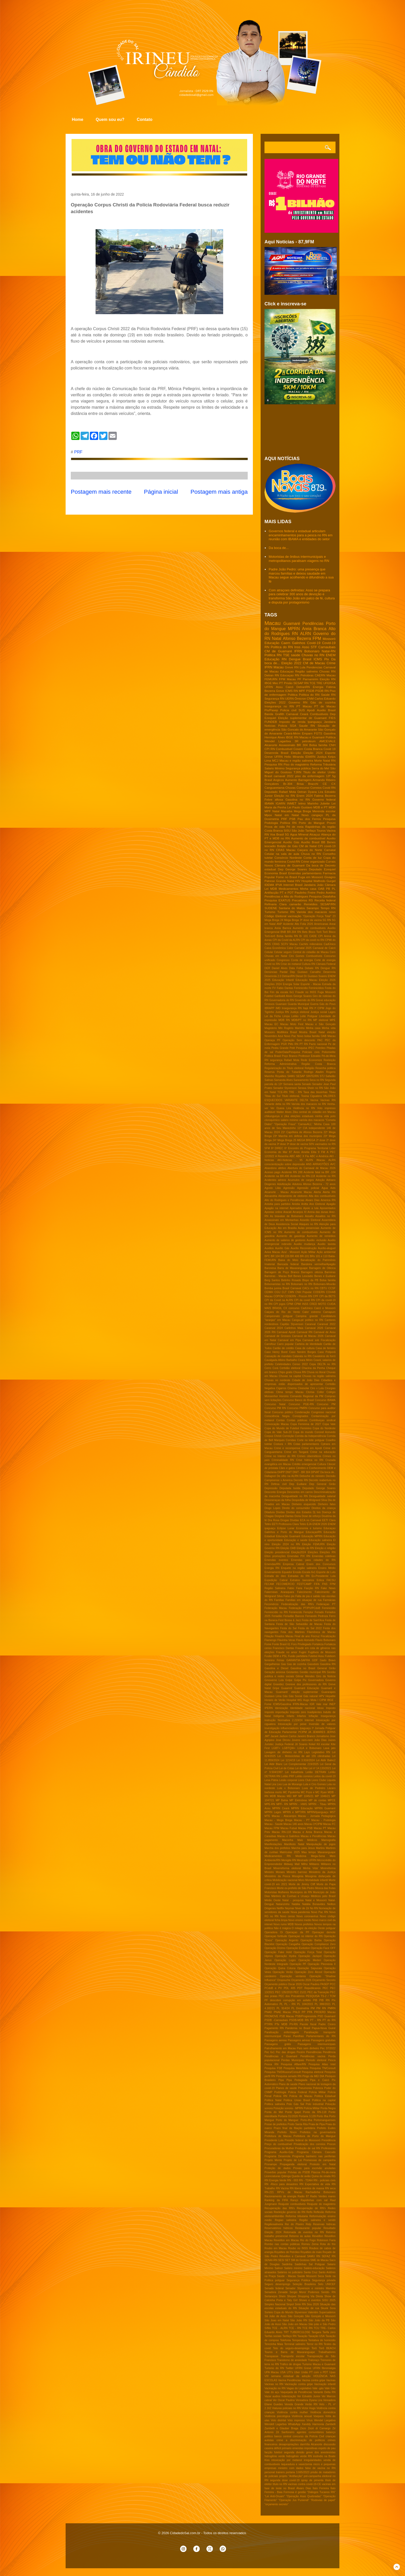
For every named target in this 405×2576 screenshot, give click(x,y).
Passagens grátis (277, 2044)
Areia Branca (314, 628)
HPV (321, 1696)
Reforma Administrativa (280, 1064)
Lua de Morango (292, 1784)
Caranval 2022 (326, 1324)
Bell (290, 1276)
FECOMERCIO (285, 1584)
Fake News (328, 1588)
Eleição (296, 752)
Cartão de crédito (283, 1348)
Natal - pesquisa (292, 1900)
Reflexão (319, 2212)
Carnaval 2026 (314, 1328)
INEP (332, 1704)
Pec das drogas (285, 2052)
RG (333, 2176)
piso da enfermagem (309, 776)
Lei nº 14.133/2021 (320, 1768)
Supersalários (327, 2312)
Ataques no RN (308, 1224)
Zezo (303, 2428)
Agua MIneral (299, 834)
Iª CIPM (319, 1008)
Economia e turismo (309, 1528)
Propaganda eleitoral (293, 2164)
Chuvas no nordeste (277, 1380)
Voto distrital (278, 2420)
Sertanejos (270, 2296)
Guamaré (291, 623)
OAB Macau (328, 1036)
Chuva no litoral (316, 1372)
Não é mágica (282, 1928)
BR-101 (304, 1256)
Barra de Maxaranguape (292, 1268)
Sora (333, 2308)
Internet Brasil (292, 884)
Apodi (311, 710)
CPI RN (269, 749)
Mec (275, 683)
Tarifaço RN (289, 2336)
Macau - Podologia (323, 1820)
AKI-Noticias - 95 (290, 1160)
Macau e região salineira (296, 760)
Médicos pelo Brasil (323, 1896)
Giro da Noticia (326, 1676)
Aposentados (328, 1208)
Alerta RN (329, 1192)
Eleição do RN (305, 1548)
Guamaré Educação (306, 1688)
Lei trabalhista (294, 1772)
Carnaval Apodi (286, 1332)
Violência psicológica (277, 2416)
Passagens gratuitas (323, 2040)
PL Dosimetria (300, 2008)
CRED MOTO (317, 1304)
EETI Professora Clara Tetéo (289, 1524)
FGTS (318, 733)
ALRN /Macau (315, 1160)
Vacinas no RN (273, 2384)
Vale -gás (318, 2388)
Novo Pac (290, 1036)
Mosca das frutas (325, 1888)
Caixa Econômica (275, 948)
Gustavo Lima (273, 1696)
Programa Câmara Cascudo (316, 2152)
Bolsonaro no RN (301, 1284)
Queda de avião (301, 2176)
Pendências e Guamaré (280, 2056)
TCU (316, 2328)
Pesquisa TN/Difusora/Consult (282, 2072)
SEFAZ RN (329, 2256)
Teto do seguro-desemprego (291, 2348)
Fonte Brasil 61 (281, 1644)
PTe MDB (281, 2024)
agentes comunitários (310, 2432)
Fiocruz (315, 1636)
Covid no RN (272, 964)
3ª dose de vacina (297, 1144)
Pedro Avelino (326, 892)
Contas (280, 1420)
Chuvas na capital (290, 1376)
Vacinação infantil (325, 2384)
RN (295, 633)
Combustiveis (319, 714)
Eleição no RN (284, 795)
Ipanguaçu (315, 721)
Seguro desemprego (277, 2284)
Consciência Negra (277, 1416)
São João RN (298, 2320)
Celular (268, 952)
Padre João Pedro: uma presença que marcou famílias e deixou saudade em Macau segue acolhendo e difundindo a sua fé (301, 575)
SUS (302, 710)
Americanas (321, 924)
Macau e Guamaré (312, 737)
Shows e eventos (310, 2300)
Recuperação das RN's (279, 2208)
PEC (325, 1988)
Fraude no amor (286, 1652)
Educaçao (287, 671)
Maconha (287, 1840)
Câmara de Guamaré (290, 865)
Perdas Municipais (292, 2060)
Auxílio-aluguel (327, 1248)
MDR (332, 807)
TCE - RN (295, 2328)
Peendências (314, 2052)
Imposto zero (298, 1712)
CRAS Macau (285, 850)
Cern (333, 952)
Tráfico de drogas (290, 2364)
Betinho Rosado (291, 1280)
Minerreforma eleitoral (287, 1868)
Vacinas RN (328, 1100)
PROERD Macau (325, 2012)
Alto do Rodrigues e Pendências (284, 1200)
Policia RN (280, 2096)
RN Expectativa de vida (314, 2184)
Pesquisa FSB (273, 2068)
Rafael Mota (291, 1060)
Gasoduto (313, 1664)
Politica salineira (274, 2104)
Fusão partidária (298, 1656)
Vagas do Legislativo (298, 2388)
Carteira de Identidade (308, 1344)
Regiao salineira (285, 2220)
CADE (313, 936)
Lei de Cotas (286, 1768)
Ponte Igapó (293, 2112)
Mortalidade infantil (316, 1880)
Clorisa (310, 1392)
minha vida (322, 1116)
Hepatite (330, 1696)
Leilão (295, 1016)
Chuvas (290, 787)
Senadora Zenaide (276, 2292)
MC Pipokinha (291, 1792)
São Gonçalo (296, 2316)
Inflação (313, 1716)
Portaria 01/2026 (288, 2116)
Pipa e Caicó (319, 2080)
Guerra (314, 1004)
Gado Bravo (328, 1660)
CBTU (323, 1288)
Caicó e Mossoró (325, 1308)
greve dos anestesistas (321, 2452)
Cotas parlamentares (306, 1444)
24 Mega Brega (289, 920)
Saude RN (307, 725)
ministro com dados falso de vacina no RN (307, 2468)
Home (77, 119)
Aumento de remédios (321, 1236)
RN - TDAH (306, 2180)
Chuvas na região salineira (319, 1376)
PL (281, 2004)
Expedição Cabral (275, 1580)
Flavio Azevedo (305, 1640)
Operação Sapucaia (309, 1968)
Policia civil (288, 710)
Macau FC (329, 1824)
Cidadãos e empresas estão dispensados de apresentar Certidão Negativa (300, 1384)
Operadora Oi (273, 1932)
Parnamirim (310, 679)
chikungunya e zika (276, 1116)
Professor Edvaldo (310, 1056)
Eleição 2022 (291, 663)
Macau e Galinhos (288, 1836)
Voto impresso (296, 2420)
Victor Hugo (308, 2408)
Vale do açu (271, 2392)
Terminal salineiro (294, 2344)
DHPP (281, 1472)
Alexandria (270, 1196)
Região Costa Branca (318, 1064)
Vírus (309, 2420)
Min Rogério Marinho (291, 1028)
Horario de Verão (274, 1700)
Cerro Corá (271, 1368)
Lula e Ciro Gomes (314, 1784)
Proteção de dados (277, 2168)
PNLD (296, 2012)
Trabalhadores (327, 2352)
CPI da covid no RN (312, 940)
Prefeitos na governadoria (318, 2132)
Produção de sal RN (307, 2148)
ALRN (305, 633)
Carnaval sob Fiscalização (319, 1340)
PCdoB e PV (273, 1988)
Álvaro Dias (303, 2488)
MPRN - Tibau (317, 1804)
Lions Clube (319, 1780)
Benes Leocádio (303, 1276)
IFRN (298, 651)
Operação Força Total (308, 1952)
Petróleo (321, 1048)
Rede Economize (311, 1060)
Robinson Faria (326, 2240)
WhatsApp (294, 2424)
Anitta (304, 1204)
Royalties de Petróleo (287, 2252)
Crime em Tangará (296, 1452)
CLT (284, 1292)
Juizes (332, 1740)
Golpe (288, 1680)
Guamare (281, 1004)
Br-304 (287, 783)
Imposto (331, 1708)
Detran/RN (288, 976)
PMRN (332, 2008)
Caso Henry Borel (275, 1352)
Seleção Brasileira (304, 2284)
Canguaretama (274, 787)
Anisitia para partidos (277, 1204)
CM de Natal (307, 846)
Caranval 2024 (273, 1328)
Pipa (281, 2080)
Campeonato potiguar (278, 1316)
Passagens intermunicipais (317, 2044)
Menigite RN (288, 1860)
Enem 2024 (305, 795)
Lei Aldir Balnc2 (326, 1760)
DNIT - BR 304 (301, 1472)
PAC (320, 1040)
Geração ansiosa (274, 1672)
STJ (322, 1076)
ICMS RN (291, 690)
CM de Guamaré (278, 651)
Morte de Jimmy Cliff (302, 1884)
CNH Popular (303, 1292)
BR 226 (285, 1256)
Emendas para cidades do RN (313, 1560)
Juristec (269, 1744)
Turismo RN (286, 912)
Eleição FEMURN (313, 1544)
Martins (320, 1848)
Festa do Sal (288, 1628)
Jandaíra (309, 884)
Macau (272, 623)
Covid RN (329, 787)
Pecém (301, 2052)
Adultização (284, 1184)
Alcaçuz (314, 834)
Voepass (318, 2416)
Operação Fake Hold (278, 1952)
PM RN (321, 2008)
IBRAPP (269, 1008)
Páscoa (315, 2172)
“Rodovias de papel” (323, 2500)
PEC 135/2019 (284, 1992)
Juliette (325, 803)
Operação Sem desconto (299, 1040)
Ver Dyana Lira (280, 1108)
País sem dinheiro (308, 2048)
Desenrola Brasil (276, 752)
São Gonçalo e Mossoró (320, 2316)
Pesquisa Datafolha (322, 896)
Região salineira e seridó (317, 2220)
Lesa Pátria (271, 1780)
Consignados (300, 1416)
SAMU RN (313, 2256)
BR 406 (294, 1256)
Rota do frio (328, 2244)
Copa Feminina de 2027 (305, 1424)
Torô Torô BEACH (323, 2348)
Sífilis (267, 2328)
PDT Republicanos (309, 1988)
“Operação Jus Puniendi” (293, 2500)
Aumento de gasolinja (290, 1236)
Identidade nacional (302, 1708)
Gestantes (292, 1672)
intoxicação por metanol (286, 2460)
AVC (333, 1164)
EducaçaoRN (314, 1532)
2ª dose (320, 1140)
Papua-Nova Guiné (324, 2028)
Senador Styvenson (285, 1088)
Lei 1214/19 (288, 1760)
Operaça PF (272, 1040)
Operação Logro (285, 1960)
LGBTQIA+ (288, 1748)
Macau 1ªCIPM (313, 1824)
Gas (283, 1664)
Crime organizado (313, 861)
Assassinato (287, 745)
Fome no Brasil (286, 877)
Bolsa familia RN (287, 936)
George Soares (302, 996)
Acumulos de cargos (301, 1180)
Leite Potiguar (308, 1016)
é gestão (300, 2492)
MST (333, 1812)
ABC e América (319, 1156)
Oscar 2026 (295, 1984)
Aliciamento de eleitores (292, 1196)
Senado (306, 1084)
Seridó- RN (328, 2292)
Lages (332, 1012)
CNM (310, 698)
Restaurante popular (308, 2228)
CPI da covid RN (304, 1300)
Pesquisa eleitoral (312, 2072)
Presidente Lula (274, 2140)
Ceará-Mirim (292, 733)
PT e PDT (287, 892)
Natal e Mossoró (316, 1900)
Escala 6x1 (308, 1572)
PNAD (268, 2012)
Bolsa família (318, 745)
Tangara (316, 2332)
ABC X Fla (302, 1156)
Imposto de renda (292, 721)
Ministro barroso (297, 1872)
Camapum (329, 1312)
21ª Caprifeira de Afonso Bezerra (301, 1132)
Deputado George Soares (319, 1488)
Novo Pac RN (319, 1912)
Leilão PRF (287, 1776)
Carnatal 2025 (303, 948)
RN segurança (273, 1060)
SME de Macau (319, 2260)
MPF (302, 690)
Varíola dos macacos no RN (308, 1104)
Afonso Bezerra (297, 638)
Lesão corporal (288, 1780)
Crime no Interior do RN (279, 1456)
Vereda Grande (293, 2404)
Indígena (279, 1716)
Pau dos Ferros (309, 819)
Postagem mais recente (101, 492)
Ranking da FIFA (276, 2200)
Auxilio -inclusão (316, 1240)
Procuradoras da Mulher (279, 2148)
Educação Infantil (283, 980)
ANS (308, 1164)
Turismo (269, 912)
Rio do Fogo (308, 2240)
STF (314, 647)
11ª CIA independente (311, 1128)
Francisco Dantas (283, 1648)
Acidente (288, 924)
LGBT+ (276, 1748)
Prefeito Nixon (287, 2132)
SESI (281, 2260)
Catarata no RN (302, 1356)
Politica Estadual (325, 2096)
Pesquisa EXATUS (277, 900)
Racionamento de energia (280, 2196)
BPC (267, 1256)
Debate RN (312, 968)
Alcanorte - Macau (276, 1192)
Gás (285, 1696)
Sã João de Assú (275, 2316)
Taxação (302, 2336)
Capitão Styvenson (291, 1324)
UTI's (290, 2372)
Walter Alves (284, 1112)
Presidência (329, 2140)
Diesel (299, 976)
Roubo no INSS (298, 2248)
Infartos (301, 1716)
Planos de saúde (286, 2088)
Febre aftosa (273, 799)
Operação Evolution (298, 1948)
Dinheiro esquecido (304, 1504)
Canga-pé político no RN (307, 1320)
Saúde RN (328, 694)
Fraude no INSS (305, 992)
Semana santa (292, 1084)
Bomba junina (272, 1288)
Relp (308, 2224)
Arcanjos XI (300, 1212)
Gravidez (278, 1684)
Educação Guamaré (288, 1536)
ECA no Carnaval (310, 1520)
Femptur (308, 1612)
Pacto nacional (318, 1044)
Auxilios (269, 1248)
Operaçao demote (324, 1932)
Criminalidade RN (283, 1460)
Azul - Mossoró (290, 1252)
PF (299, 679)
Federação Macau (275, 1608)
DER (267, 968)
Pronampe (270, 2164)
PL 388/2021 (323, 2004)
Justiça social (318, 1012)
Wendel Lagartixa (277, 741)
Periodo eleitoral (316, 2060)
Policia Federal (297, 2092)
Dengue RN (328, 968)
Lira (273, 1784)
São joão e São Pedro (322, 2324)
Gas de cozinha (296, 1664)
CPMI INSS (301, 1304)
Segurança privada (324, 2280)
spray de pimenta (312, 2480)
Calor (290, 948)
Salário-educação (314, 2268)
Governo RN (298, 702)
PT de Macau (325, 706)
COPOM (279, 1296)
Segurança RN (274, 698)
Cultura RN (308, 964)
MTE (267, 1816)
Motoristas (270, 1892)
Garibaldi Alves (283, 996)
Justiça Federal (284, 1744)
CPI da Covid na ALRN (278, 1300)
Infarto (290, 1716)
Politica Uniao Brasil (297, 2100)
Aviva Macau (272, 1252)
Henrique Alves (274, 737)
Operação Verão (282, 1972)
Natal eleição (327, 1032)
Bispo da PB (310, 1280)
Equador (287, 1572)
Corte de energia (325, 960)
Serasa (302, 1088)
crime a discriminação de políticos (301, 2440)
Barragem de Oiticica (322, 1268)
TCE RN (307, 2328)
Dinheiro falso (327, 1504)
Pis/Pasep (271, 710)
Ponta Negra (328, 2108)
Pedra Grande (280, 1048)
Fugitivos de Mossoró (322, 1652)
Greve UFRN (273, 756)
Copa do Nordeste (324, 1428)
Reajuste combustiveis (292, 2204)
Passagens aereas (275, 2040)
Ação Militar (308, 1252)
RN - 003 (292, 2180)
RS (311, 900)
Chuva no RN (311, 853)
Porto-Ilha (306, 2120)
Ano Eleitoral (317, 1204)
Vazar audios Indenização (280, 2396)
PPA (309, 2012)
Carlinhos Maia (293, 1328)
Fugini (302, 1652)
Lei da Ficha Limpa (277, 1016)
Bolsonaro (312, 651)
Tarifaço (310, 830)
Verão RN (311, 2404)
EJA (309, 1524)
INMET (291, 803)
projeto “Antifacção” (291, 2476)
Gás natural (310, 1696)
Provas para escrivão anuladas (314, 2168)
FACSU (331, 1580)
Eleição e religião (325, 1548)
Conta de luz (312, 857)
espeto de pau (327, 2448)
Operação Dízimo (274, 1948)
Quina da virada (321, 2176)
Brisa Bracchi (307, 783)
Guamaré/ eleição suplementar (297, 1692)
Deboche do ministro (312, 1476)
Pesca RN (271, 2064)
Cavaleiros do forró (324, 1356)
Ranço (294, 2200)
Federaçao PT (326, 1604)
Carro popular (285, 1344)
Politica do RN (282, 647)
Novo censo (287, 1916)
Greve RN (292, 667)
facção (268, 2452)
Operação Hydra (285, 1956)
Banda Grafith (274, 714)
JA (309, 1732)
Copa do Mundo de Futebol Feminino (287, 1428)
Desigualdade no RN (295, 1496)
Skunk (324, 2308)
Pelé (292, 1048)
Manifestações (273, 1844)
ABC (292, 1156)
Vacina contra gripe (313, 2380)
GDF (315, 1660)
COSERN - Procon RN (298, 1296)
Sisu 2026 (313, 2304)
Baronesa (270, 1268)
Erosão (297, 1572)
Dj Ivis (317, 1512)
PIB (315, 2000)
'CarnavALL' (305, 1124)
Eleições (313, 1552)
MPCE (332, 1800)
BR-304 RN (294, 932)
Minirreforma (328, 1868)
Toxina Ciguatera (311, 1096)
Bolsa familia (328, 1280)
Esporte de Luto (326, 1572)
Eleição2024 (298, 1552)
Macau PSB (305, 1828)
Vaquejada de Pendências (296, 2392)
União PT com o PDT (314, 2372)
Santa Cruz (310, 2272)
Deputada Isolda (289, 1488)
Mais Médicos (307, 1840)
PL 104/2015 (305, 2004)
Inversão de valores (322, 1724)
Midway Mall (292, 1864)
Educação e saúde (295, 1540)
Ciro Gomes (296, 956)
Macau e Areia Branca (307, 1832)
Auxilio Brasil (326, 710)
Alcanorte (270, 745)
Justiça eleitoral (299, 1012)
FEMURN (270, 679)
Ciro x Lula (317, 1388)
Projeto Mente (273, 2160)
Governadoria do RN (281, 1000)
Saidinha (287, 2264)
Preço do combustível (278, 2144)
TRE (319, 683)
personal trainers (274, 2472)
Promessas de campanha (319, 2160)
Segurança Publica (298, 2280)
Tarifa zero (329, 2332)
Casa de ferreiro (326, 1348)
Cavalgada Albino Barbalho (280, 1360)
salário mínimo (289, 1120)
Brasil (307, 659)
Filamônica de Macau (321, 1632)
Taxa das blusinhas (315, 1092)
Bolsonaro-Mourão (325, 1284)
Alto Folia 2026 (303, 924)
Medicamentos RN (277, 1856)
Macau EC (271, 1024)
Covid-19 (313, 643)
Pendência (329, 2052)
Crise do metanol (291, 964)
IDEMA (269, 884)
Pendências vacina (312, 2056)
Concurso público (282, 1412)
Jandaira (330, 721)
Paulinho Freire (305, 892)
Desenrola (329, 972)
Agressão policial (308, 1188)
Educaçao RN (289, 675)
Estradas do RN (298, 1576)
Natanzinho (283, 1904)
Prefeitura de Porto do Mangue (314, 2136)
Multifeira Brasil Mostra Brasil (296, 1032)
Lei (266, 888)
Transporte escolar (293, 2356)
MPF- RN (282, 1804)
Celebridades (283, 1364)
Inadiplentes (314, 1712)
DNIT (289, 1472)
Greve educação (326, 1000)
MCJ (275, 760)
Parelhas (298, 2036)
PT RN (303, 1044)
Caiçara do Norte (309, 850)
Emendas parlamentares (305, 873)
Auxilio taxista (326, 1244)
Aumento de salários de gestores (285, 1240)
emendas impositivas (304, 2448)
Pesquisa (329, 819)
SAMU (291, 1076)
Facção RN (311, 1588)
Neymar (289, 1908)
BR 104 (275, 1256)
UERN (289, 698)
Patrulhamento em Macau (280, 2048)
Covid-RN (293, 861)
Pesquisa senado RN (288, 2076)
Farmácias (329, 1600)
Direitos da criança (323, 1508)
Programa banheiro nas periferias (314, 2156)
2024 (277, 1132)
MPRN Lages (272, 1812)
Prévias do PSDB (299, 2172)
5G (287, 834)
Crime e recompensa (287, 1448)
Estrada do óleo (275, 1576)
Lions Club (304, 1780)
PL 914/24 (283, 2008)
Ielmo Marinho (308, 803)
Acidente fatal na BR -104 (319, 1172)
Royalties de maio (311, 2252)
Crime (331, 663)
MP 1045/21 (306, 1796)
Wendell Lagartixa (275, 2424)
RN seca (330, 2188)
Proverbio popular (275, 2172)
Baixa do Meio (288, 1260)
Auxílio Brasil (310, 842)
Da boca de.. (328, 1472)
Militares (314, 1864)
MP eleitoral (320, 1020)
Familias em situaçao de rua (303, 1600)
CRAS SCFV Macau (285, 944)
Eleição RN (328, 679)
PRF (78, 452)
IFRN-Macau (300, 1704)
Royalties (280, 1076)
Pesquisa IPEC (305, 1048)
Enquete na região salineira (299, 1568)
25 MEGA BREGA (304, 1140)
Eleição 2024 (313, 752)
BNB (283, 932)
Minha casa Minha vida (321, 1028)
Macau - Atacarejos (284, 1816)
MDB (273, 888)
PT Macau (304, 706)
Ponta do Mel (273, 2112)
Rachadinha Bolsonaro (321, 2192)
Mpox (268, 815)
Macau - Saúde (273, 1824)
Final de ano (302, 1636)
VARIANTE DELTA (296, 1100)
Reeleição (330, 1060)
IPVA (278, 884)
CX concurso (291, 1308)
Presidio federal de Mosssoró (303, 2140)
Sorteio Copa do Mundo (278, 2312)
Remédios (311, 904)
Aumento (291, 780)
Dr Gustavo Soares (315, 976)
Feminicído (295, 1612)
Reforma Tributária (323, 764)
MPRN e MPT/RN (294, 1812)
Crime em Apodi (311, 1448)
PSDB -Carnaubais (276, 2020)
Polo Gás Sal (295, 2104)
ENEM (331, 655)
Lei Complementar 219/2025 (301, 1764)
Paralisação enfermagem (281, 2032)
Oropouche (283, 1980)
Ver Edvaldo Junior (308, 2396)
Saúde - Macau (286, 2276)
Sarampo (313, 908)
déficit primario (283, 2448)
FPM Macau (287, 679)
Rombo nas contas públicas (282, 2244)
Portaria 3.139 (307, 2116)
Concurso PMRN (297, 1408)
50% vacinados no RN (322, 1144)
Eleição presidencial (276, 1552)
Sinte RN (300, 2304)
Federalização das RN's (297, 1604)
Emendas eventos (276, 1560)
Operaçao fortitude (275, 1936)
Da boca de (314, 865)
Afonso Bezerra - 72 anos (319, 1184)
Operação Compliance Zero (318, 1944)
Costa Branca (313, 749)
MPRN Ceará (280, 1808)
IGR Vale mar (319, 1704)
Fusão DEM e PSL (275, 1656)
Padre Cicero (327, 2024)
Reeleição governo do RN (289, 2212)
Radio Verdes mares (323, 2196)
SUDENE (270, 908)
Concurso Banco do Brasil (298, 1400)
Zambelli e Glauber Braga (281, 2428)
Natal (276, 638)
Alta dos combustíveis (322, 1196)
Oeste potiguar (327, 1928)
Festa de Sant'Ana (313, 1620)
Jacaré (274, 1736)
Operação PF (298, 1964)
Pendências (313, 623)
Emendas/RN (272, 1564)
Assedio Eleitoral (310, 1220)
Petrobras (307, 675)
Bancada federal (288, 1264)
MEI (289, 1796)
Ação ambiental (326, 1252)
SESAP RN (301, 683)
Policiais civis (311, 1052)
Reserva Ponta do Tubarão (282, 1072)
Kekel (312, 1744)
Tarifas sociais (273, 2336)
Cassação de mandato (278, 1356)
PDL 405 (289, 1988)
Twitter (290, 2368)
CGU (278, 1292)
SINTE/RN (312, 1076)
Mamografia (328, 1840)
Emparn (307, 733)
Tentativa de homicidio (322, 2340)
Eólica (320, 1580)
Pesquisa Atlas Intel (322, 2064)
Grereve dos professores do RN (306, 1684)
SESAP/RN (328, 904)
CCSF (332, 1288)
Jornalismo (322, 1736)
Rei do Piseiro (294, 2224)
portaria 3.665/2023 (297, 2472)
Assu (279, 687)
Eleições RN (328, 1552)
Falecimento (304, 1592)
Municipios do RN (301, 1892)
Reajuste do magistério (321, 2204)
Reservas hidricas (324, 2224)
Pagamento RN (274, 2028)
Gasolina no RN (297, 799)
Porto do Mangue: (287, 2120)
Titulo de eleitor (314, 772)
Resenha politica (325, 1068)
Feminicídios (316, 988)
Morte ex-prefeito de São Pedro (295, 1888)
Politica (293, 694)
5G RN (327, 920)
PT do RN (329, 2020)
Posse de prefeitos (275, 2124)
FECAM (269, 1584)
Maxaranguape (327, 1852)
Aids (333, 1188)
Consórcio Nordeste (288, 857)
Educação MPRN (311, 1536)
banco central (282, 2436)
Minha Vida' (310, 1868)
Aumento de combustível (308, 838)
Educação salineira (320, 1540)
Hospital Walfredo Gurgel (318, 881)
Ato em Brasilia (287, 1228)
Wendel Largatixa (325, 2420)
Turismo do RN (274, 2368)
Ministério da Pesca (277, 1876)
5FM (267, 1148)
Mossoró (329, 639)
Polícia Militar (312, 2108)
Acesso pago (272, 1172)
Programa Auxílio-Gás (278, 2152)
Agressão (289, 1188)
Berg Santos (272, 1280)
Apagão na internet (276, 1208)
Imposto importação (276, 1712)
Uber (297, 2372)
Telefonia (285, 2340)
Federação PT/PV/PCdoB (304, 1608)
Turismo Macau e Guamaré (319, 2364)
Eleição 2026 (327, 980)
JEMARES (319, 1732)
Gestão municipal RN (313, 1672)
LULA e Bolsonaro (309, 1748)
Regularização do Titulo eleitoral (283, 1068)
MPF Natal (271, 811)
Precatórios (299, 900)
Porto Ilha (322, 2116)
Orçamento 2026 (301, 1980)
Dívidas (294, 1520)
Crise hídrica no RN (309, 1460)
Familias (279, 1600)
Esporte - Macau (311, 984)
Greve (280, 690)
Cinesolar (303, 1388)
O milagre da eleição (304, 1928)
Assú (305, 647)
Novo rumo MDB (284, 1924)
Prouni (331, 822)
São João (298, 830)
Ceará (304, 714)
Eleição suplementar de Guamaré (302, 718)
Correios (316, 787)
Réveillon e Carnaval (292, 2256)
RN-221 (269, 2192)
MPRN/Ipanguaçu (317, 1812)
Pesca (332, 2060)
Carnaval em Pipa (289, 1340)
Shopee (291, 2296)
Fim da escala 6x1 (282, 992)
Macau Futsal (289, 1828)
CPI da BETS (327, 1296)
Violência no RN (304, 1108)
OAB (321, 888)
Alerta (317, 1192)
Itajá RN (308, 1008)
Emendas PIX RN (298, 1556)
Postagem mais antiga (219, 492)
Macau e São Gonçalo (320, 1024)
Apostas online (273, 1212)
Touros (321, 830)
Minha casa (308, 888)
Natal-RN (329, 651)
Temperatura (299, 2340)
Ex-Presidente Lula (323, 1576)
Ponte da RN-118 (314, 2112)
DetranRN (303, 687)
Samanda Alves (283, 1080)
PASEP (324, 1984)
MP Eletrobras (298, 1800)
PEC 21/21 (300, 1992)
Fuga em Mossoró (310, 877)
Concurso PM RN (275, 1408)
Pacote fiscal (308, 2024)
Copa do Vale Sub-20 (278, 1432)
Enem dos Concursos (321, 1564)
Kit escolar (323, 1744)
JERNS (331, 1732)
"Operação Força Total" (317, 916)
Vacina (314, 1100)
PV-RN (294, 2024)
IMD (278, 1008)
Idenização (281, 1708)
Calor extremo (311, 1312)
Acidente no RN (326, 1176)
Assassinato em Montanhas (281, 1220)
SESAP (300, 1076)
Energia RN (271, 1568)
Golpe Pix (300, 1680)
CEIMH (268, 1292)
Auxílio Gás (282, 1248)
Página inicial (161, 492)
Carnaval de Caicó (324, 948)
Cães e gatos (287, 1468)
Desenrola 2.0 (272, 976)
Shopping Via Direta (310, 2296)
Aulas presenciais (308, 1228)
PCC (333, 1984)
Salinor (279, 2268)
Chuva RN (299, 1372)
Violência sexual (302, 2416)
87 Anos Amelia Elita (302, 1152)
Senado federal (274, 2288)
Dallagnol (270, 1476)
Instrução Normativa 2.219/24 (283, 1720)
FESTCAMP (304, 1584)
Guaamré (286, 1688)
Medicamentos (288, 888)
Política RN (288, 822)
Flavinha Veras (286, 1640)
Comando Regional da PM (306, 1396)
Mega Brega (302, 811)
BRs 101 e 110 (319, 1256)
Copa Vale (329, 1424)
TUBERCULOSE (300, 2332)
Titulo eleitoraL (291, 1096)
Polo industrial (315, 2104)
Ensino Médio (327, 1568)
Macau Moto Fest (291, 1024)
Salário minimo (293, 2268)
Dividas (280, 1512)
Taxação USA (316, 2336)
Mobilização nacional (285, 1880)
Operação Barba (311, 1940)
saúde (295, 655)
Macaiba (286, 811)
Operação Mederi (309, 1960)
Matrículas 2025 (290, 1852)
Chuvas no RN (313, 655)
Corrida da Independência (310, 1436)
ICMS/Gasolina (282, 1704)
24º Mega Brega (282, 1140)
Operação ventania (293, 1976)
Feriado (319, 1612)
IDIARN (310, 756)
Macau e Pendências (313, 1836)
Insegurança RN (292, 1008)
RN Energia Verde (275, 2180)
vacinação (294, 916)
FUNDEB (270, 721)
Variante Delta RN (324, 2392)
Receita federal (325, 900)
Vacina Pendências (289, 2380)
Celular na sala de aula (281, 853)
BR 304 (302, 745)
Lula (302, 667)
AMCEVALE (327, 741)
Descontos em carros (300, 1492)
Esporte (330, 752)
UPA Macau (271, 2372)
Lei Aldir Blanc (273, 1764)
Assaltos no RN (325, 1216)
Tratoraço (313, 2360)
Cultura (321, 1464)
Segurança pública (298, 768)
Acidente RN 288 (292, 1172)
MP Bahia (282, 1800)
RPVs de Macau (289, 2192)
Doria (297, 1516)
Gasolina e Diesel (276, 1668)
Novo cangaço (312, 815)
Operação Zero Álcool (308, 1972)
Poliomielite (329, 1052)
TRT (286, 2332)
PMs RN (293, 1044)
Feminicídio (301, 988)
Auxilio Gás (291, 842)
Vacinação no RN (274, 2388)
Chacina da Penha (313, 1368)
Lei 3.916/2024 (306, 1760)
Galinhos (298, 643)
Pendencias (314, 667)
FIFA (317, 1584)
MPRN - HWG (298, 1804)
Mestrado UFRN (306, 1860)
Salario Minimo (274, 768)
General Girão (326, 1668)
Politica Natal (273, 2100)
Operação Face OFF (323, 1948)
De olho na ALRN (287, 1476)
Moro (301, 1880)
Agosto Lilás (272, 1188)
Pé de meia (294, 826)
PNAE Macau (282, 2012)
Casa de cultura (304, 1348)
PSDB (310, 690)
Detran (301, 791)
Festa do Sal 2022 (310, 1628)
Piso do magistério (296, 764)
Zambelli (330, 2424)
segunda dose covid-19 (284, 2480)
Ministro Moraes (274, 1872)
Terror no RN (315, 2344)
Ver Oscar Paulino (284, 2400)
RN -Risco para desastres (281, 2184)
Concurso (303, 787)
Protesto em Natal (323, 2164)
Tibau (332, 1092)
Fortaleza (317, 1644)
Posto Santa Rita (297, 2124)
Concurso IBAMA (325, 1400)
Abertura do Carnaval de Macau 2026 (311, 1168)
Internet (309, 1720)
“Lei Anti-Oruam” (274, 2496)
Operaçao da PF (297, 1932)
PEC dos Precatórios (292, 1996)
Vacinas (331, 2380)
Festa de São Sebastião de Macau (299, 1624)
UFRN (268, 687)
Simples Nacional (274, 2304)
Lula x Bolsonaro (288, 1788)
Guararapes (328, 1692)
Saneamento (301, 1080)
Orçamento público (275, 1984)
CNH (332, 745)
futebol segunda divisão (289, 2452)
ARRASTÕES (321, 1164)
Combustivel (284, 749)
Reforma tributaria (297, 2216)
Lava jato (329, 1748)
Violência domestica (323, 2412)
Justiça (321, 756)
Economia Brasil (275, 873)
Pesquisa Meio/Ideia (296, 2068)
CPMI (289, 1304)
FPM (317, 638)
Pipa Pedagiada (296, 2080)
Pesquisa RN (273, 764)
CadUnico (307, 1308)
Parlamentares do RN (321, 2036)
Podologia (271, 822)
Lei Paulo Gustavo (299, 807)
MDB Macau (277, 1796)
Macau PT (320, 1828)
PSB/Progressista (305, 2016)
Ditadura (269, 1512)
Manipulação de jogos (321, 1844)
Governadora (316, 1680)
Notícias (269, 725)
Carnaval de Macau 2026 (307, 1336)
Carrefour (270, 1344)
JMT (267, 1736)
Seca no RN (316, 1080)
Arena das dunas (317, 1212)
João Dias (320, 1740)
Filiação (269, 1636)
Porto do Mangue (312, 822)
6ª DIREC (277, 1148)
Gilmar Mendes (305, 1676)
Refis (309, 2212)
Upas (332, 2372)
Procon (331, 2144)
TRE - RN (295, 1092)
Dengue (295, 659)
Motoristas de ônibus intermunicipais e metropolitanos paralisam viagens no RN (299, 559)
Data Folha (296, 968)
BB (323, 842)
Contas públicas (297, 1420)
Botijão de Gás (287, 846)
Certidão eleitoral (289, 1368)
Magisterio (270, 1028)
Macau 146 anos (293, 1824)
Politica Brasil (272, 1056)
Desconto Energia (275, 1492)
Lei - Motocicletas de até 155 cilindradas (303, 1756)
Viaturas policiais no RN (286, 2408)
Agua (325, 1188)
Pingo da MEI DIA (313, 2076)
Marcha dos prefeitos (277, 1848)
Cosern (298, 749)
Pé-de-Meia (329, 1056)
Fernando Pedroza (316, 1616)
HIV (297, 881)
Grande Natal (285, 881)
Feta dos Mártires (293, 1632)
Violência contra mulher (292, 2412)
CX (333, 783)
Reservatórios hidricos (278, 2228)
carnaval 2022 (284, 776)
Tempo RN (328, 908)
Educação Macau (306, 980)
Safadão (330, 1076)
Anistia (296, 1204)
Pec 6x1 (269, 2052)
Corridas (291, 1440)
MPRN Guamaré (325, 1808)
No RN (314, 1908)
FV (274, 988)
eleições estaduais (302, 1116)
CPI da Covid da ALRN (286, 940)
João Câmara (326, 884)
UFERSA (329, 683)
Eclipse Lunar (285, 1528)
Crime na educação (323, 1452)
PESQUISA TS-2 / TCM (321, 1996)
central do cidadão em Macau (317, 1112)
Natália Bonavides (313, 1904)
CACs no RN (310, 1288)
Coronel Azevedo (325, 1432)
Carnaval (292, 714)
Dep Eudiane (298, 1484)
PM (313, 2008)
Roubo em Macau (275, 2248)
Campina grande (307, 1316)
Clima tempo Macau (289, 1392)
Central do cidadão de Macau (311, 952)
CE (325, 783)
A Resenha (282, 1156)
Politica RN (273, 655)
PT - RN (315, 2020)
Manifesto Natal (294, 1844)
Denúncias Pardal (275, 972)
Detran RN (271, 675)
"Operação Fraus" (285, 1124)
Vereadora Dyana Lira (309, 2400)
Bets (305, 932)
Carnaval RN (304, 1332)
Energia (318, 687)
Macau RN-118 (281, 1832)
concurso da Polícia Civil (308, 2436)
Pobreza (318, 2088)
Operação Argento (286, 1940)
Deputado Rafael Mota (280, 791)
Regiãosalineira (273, 2224)
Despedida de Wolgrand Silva (309, 1500)
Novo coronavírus (307, 1916)
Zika (295, 1112)
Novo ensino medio (299, 1920)
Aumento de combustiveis (309, 928)
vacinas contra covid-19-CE (304, 2484)
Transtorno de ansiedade (292, 2360)
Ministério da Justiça (322, 1872)
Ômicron (300, 698)
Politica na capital (324, 2100)
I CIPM (321, 1700)
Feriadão (277, 1616)
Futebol (269, 996)
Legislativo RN (321, 1752)
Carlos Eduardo (325, 698)
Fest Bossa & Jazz (289, 1620)
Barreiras (330, 1272)
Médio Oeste (272, 1900)
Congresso (283, 960)
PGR (284, 1044)
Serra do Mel (320, 768)
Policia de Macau (300, 2096)
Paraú (287, 2036)
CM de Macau (314, 663)
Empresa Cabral (293, 1564)
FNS (325, 1584)
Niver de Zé (302, 1908)
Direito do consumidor (296, 1508)
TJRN (297, 772)
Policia (282, 725)
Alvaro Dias (313, 1200)
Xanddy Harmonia (313, 2424)
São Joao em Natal (276, 2320)
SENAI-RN (270, 2260)
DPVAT (315, 1472)
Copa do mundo (303, 1432)
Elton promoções (275, 1556)
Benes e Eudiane (325, 1276)
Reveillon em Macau (286, 2240)
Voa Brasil (277, 834)
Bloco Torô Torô (318, 932)
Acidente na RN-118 (302, 1176)
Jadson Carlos (288, 1736)
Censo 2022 (300, 1364)
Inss (297, 647)
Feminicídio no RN (276, 1612)
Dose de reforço (311, 1516)
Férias (280, 1660)
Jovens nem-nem (302, 1740)
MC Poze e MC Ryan (314, 1792)
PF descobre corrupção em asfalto (287, 2000)
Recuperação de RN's (311, 2208)
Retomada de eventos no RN (304, 2232)
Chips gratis (285, 1372)
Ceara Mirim (305, 1360)
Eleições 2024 (273, 984)
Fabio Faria (294, 1588)
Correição (288, 1436)
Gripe (276, 1688)
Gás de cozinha (323, 702)
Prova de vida (274, 826)
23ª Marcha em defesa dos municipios (297, 1136)
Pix (326, 659)
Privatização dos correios (309, 2144)
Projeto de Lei (293, 2160)
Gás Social (295, 1696)
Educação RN (275, 659)
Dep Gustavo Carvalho (305, 972)
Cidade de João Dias (306, 1380)
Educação (271, 643)
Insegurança (328, 1716)
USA (282, 2372)
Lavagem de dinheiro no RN (283, 1752)
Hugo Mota (309, 1700)
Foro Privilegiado (301, 1644)
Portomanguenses (325, 2120)
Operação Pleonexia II (322, 1964)
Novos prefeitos (303, 1924)
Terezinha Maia (273, 2344)
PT (281, 683)
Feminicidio (329, 1608)
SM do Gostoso (300, 2260)
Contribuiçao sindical (322, 1420)
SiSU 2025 (329, 2300)
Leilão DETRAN (316, 1772)
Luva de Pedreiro (313, 1788)
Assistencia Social (287, 1224)
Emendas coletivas (324, 1556)
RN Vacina (282, 2188)
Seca (321, 2276)
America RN (328, 1200)
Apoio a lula (310, 1208)
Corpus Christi (273, 1436)
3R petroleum (304, 741)
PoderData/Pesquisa (287, 1052)
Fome (267, 1644)
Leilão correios (304, 1776)
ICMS (318, 659)
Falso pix (289, 1596)
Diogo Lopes (272, 1508)
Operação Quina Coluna (279, 1968)
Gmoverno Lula (274, 1680)
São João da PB (318, 2320)
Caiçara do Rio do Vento (282, 1312)
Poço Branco (289, 1056)
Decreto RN (301, 1480)
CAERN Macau (325, 675)
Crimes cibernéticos (309, 1456)
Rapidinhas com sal (314, 2200)
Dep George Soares (292, 869)
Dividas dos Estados (298, 1512)
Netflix (280, 1908)
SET (287, 2260)
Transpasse (271, 2356)
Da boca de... (279, 548)
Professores (328, 2148)
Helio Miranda (293, 756)
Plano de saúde (288, 2084)
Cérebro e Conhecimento (311, 1468)
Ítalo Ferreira (321, 2488)
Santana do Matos (292, 908)
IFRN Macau (274, 667)
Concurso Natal (274, 1404)
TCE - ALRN (279, 2328)
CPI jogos (279, 1304)
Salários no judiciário (290, 2272)
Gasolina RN (328, 1664)
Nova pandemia (300, 1912)
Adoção (320, 1180)
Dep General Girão (322, 1484)
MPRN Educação (302, 1808)
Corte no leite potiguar (311, 1440)
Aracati (287, 1212)
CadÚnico (330, 944)
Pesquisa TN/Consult (323, 2068)
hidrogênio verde (274, 2456)
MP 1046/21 (322, 1796)
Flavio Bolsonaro (325, 1640)
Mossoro (269, 1032)
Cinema (292, 1388)
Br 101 (303, 936)
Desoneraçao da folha (277, 1500)
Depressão (270, 1488)
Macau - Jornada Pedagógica (317, 1816)
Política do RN (309, 694)
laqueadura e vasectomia (296, 2464)
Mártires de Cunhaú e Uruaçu (290, 1896)
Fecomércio (271, 1604)
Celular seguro (283, 952)
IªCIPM (302, 1732)
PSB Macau (286, 2016)
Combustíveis (314, 956)
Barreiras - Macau (275, 1276)
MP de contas (317, 1800)
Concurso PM (326, 1404)
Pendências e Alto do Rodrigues (286, 896)
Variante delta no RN (277, 1104)
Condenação (302, 1412)
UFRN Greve (303, 2368)
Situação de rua (309, 2308)
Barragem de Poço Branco (281, 1272)
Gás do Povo (328, 1004)
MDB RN (284, 1020)
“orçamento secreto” (276, 2504)
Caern (285, 643)
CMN (291, 1292)
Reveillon (317, 2236)
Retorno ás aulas (300, 2236)
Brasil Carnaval (292, 1288)
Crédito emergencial (304, 1464)
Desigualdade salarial (322, 1496)
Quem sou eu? (110, 119)
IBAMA (269, 803)
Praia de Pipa (317, 2124)
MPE (333, 1020)
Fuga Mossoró (327, 992)
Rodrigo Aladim (314, 1072)
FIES (332, 718)
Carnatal (330, 850)
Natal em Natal (287, 815)
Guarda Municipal (298, 1004)
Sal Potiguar (317, 2264)
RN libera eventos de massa (307, 2188)
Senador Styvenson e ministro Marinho (310, 2288)
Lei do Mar (301, 1768)
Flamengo (270, 1640)
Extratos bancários (302, 1580)
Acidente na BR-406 (276, 1176)
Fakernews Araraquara (279, 1592)
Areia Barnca (283, 928)
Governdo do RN (305, 1000)
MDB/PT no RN (301, 1020)
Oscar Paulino (311, 1984)
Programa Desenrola (277, 2156)
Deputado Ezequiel (322, 869)
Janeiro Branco (306, 1736)
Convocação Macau (276, 1424)
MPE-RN (269, 1804)
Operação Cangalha (288, 1944)
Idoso (320, 1708)
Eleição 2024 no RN (286, 1544)
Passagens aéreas (299, 2040)
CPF (315, 1296)
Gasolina (330, 733)
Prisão (288, 683)
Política (331, 737)
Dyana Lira (315, 791)
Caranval (310, 1324)
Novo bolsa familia (308, 1036)
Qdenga (286, 2176)
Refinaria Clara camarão (282, 904)
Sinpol (290, 2304)
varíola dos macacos (311, 1120)
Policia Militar (317, 2092)
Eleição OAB (288, 1548)
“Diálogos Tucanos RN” (321, 2492)
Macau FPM (271, 1828)
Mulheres (283, 1892)
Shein (282, 2296)
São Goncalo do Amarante (299, 729)
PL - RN (289, 2004)
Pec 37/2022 (328, 2048)
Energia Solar (291, 984)
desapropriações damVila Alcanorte (300, 2444)
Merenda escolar (324, 811)
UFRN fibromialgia (324, 2368)
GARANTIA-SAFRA (298, 1660)
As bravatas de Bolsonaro (286, 1216)
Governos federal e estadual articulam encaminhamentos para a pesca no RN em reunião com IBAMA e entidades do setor (300, 535)
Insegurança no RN (279, 706)
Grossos (269, 1004)
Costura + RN (283, 1444)
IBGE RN (292, 737)
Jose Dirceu (283, 1740)
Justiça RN (282, 1012)
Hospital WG (294, 1700)
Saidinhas (301, 2264)
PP (303, 2012)
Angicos (278, 780)
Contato (144, 119)
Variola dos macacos (312, 912)
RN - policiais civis (325, 2180)
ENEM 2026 (320, 1524)
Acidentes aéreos (275, 1180)
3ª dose (281, 1144)
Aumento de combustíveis (301, 1232)
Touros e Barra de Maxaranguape (289, 2352)
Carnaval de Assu (325, 1332)
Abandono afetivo (275, 1168)
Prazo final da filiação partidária (294, 2128)
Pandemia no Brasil (297, 2028)
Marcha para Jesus (303, 1848)
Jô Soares (301, 1744)
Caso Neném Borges (302, 1352)
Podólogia (280, 2092)
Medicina (300, 1856)
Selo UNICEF (327, 2284)
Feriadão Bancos (293, 1616)
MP (295, 1796)
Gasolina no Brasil (303, 1668)
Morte (318, 760)
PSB (292, 819)
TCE (312, 683)
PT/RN (268, 2024)
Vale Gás (330, 2388)
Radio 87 (303, 2196)
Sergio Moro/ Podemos (304, 2292)
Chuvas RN (327, 671)
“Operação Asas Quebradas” (304, 2496)
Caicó (289, 687)
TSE (286, 655)
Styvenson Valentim (306, 2312)
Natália (296, 1904)
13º (328, 776)
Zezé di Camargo (319, 2428)
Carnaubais (327, 647)
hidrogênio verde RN (299, 2456)
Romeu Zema (309, 2244)
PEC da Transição (318, 1992)
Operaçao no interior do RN (305, 1936)
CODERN (319, 1292)
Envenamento (272, 1572)
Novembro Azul (273, 1036)
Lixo (279, 1784)
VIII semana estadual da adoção (287, 2376)
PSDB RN (322, 690)
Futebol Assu (316, 1656)
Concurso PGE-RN (301, 1404)
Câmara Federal (326, 964)
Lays (307, 1752)
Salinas (268, 1080)
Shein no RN (315, 1088)
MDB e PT (320, 807)
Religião (309, 1068)
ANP (279, 924)
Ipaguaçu (305, 1728)
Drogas (284, 1520)
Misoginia (297, 1876)
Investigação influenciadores (281, 1728)
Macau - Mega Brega (278, 1820)
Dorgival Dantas (284, 1516)
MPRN (294, 628)
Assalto (309, 1216)
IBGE (268, 683)
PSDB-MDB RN (299, 2020)
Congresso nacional (323, 1412)
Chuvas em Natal (275, 956)
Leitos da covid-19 (325, 1776)
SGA (293, 725)
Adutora (297, 1184)
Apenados (296, 1208)
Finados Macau (284, 1636)
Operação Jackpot (310, 1956)
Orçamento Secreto (324, 1980)
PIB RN (324, 2000)
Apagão (331, 1204)
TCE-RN (282, 1092)
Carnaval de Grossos (277, 1336)
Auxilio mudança (304, 1244)
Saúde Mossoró (307, 2276)
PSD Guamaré (327, 2016)
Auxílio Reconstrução (303, 1248)
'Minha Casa (322, 1124)
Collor (320, 1392)
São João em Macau (294, 2324)
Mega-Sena (318, 1856)
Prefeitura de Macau (277, 2136)
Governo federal (324, 799)
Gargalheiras (272, 1664)
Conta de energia (302, 960)
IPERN (268, 1708)
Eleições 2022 (275, 702)
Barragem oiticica (312, 1272)
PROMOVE (271, 2016)
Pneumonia (305, 2088)
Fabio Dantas (285, 988)
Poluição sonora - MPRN (288, 2108)
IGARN (280, 803)
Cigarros (281, 1388)
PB (328, 888)
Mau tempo (308, 1852)
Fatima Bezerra (325, 795)
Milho (304, 1864)
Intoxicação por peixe (292, 1724)
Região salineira (306, 671)
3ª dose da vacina (311, 920)
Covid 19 (329, 749)
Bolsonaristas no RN (277, 1284)
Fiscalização (328, 1636)
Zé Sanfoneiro (285, 2432)
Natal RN (329, 760)
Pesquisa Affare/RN (293, 2064)
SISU (287, 830)
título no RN (280, 2484)
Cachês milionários (310, 944)
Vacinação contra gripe (299, 2384)
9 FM (321, 1152)
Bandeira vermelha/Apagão (318, 1264)
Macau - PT (302, 1820)
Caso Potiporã (327, 1352)
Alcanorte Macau (301, 1192)
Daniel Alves (279, 968)
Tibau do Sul (272, 1096)
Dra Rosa (273, 1520)
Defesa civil (278, 1484)
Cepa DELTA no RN (322, 1364)
